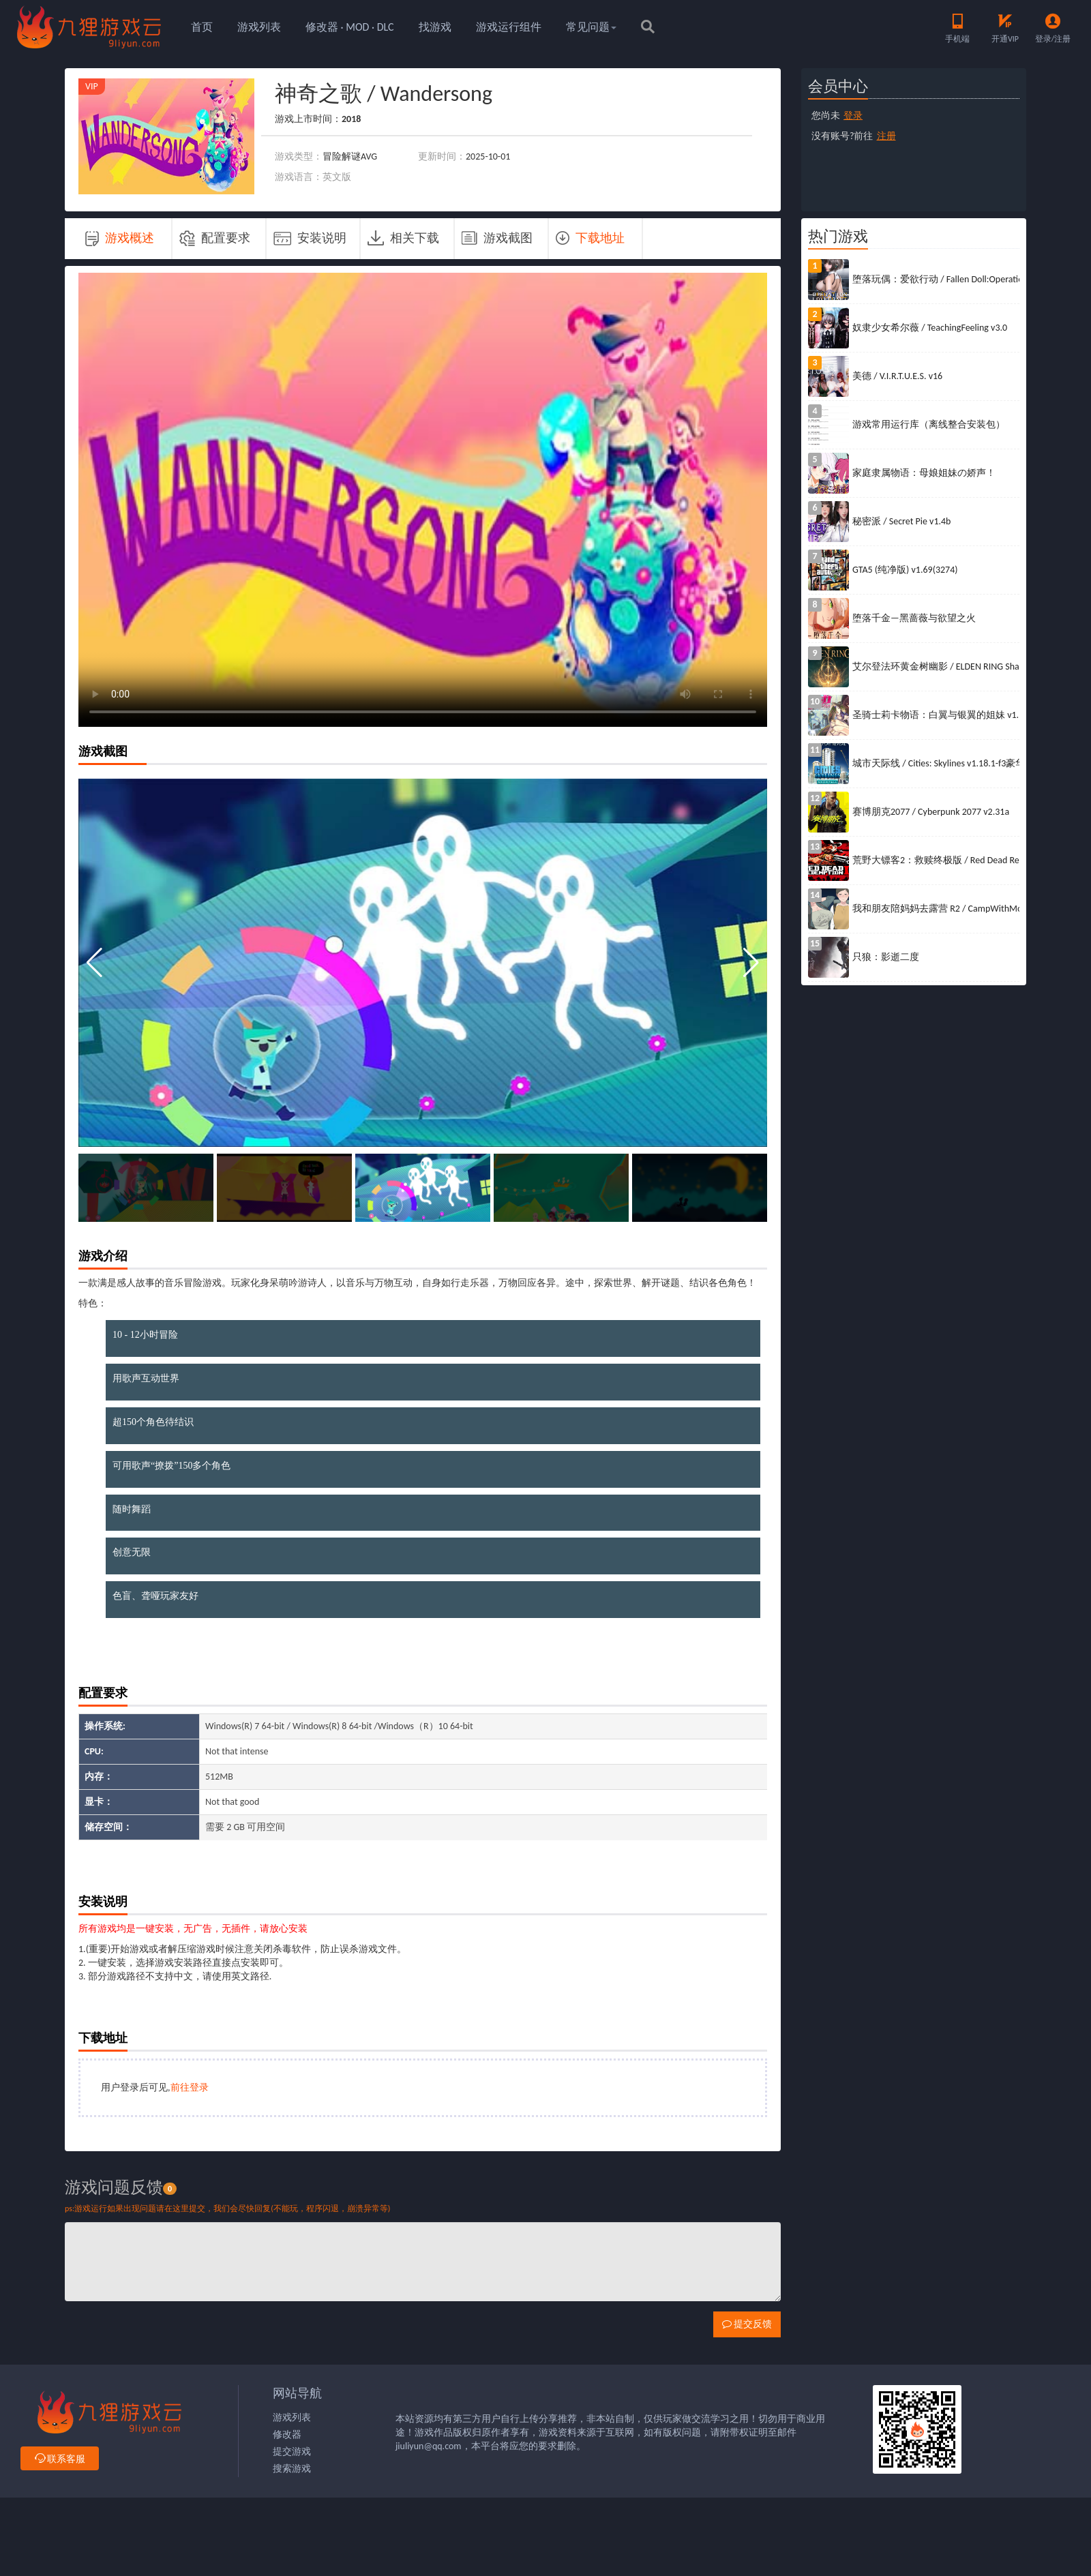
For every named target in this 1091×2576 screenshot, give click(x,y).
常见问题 (591, 26)
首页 (202, 26)
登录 (853, 115)
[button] (751, 963)
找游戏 (435, 26)
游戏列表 (259, 26)
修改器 (287, 2434)
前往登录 (189, 2087)
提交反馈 (747, 2324)
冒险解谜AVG (350, 156)
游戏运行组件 (508, 26)
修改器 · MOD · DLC (349, 26)
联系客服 (59, 2459)
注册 (886, 136)
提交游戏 (292, 2451)
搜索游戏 (292, 2468)
